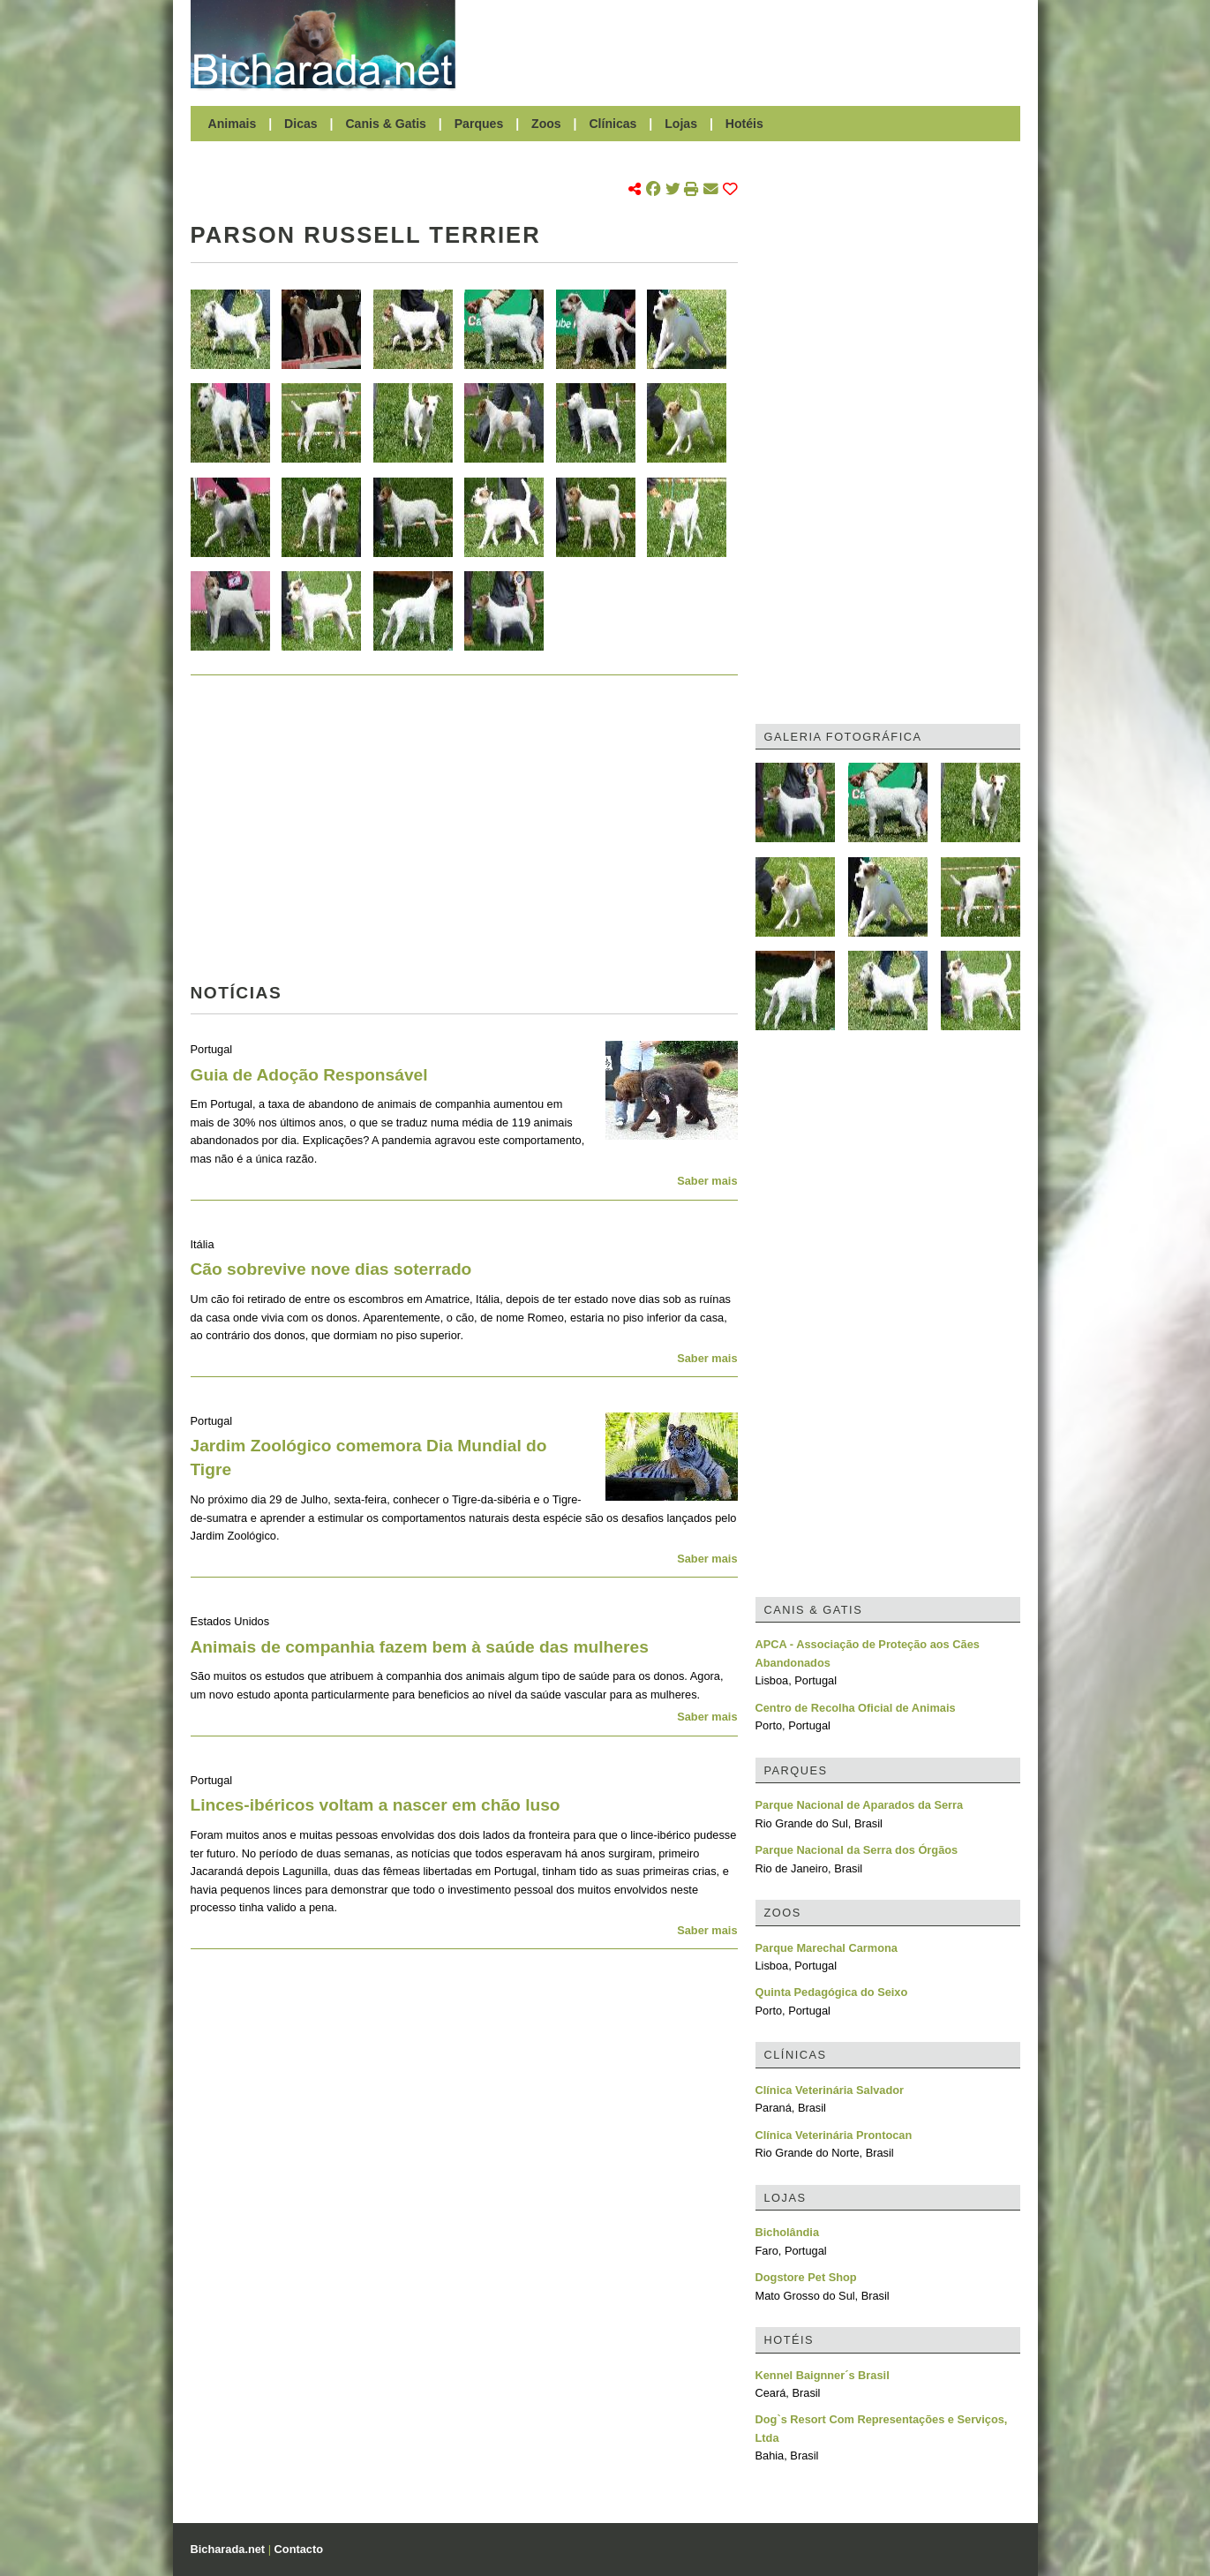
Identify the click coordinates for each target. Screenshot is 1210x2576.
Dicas (301, 124)
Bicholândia (787, 2232)
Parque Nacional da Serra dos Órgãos (856, 1850)
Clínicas (612, 124)
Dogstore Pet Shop (806, 2277)
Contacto (298, 2549)
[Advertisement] (746, 44)
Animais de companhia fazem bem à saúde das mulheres (420, 1647)
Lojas (681, 124)
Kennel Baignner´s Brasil (822, 2375)
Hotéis (744, 124)
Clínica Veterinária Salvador (830, 2090)
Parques (479, 124)
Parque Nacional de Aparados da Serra (859, 1804)
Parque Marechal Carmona (826, 1948)
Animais (232, 124)
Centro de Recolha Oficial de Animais (855, 1707)
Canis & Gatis (385, 124)
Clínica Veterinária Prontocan (834, 2135)
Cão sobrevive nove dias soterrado (331, 1269)
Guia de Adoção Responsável (309, 1075)
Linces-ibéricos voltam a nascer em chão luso (375, 1805)
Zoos (546, 124)
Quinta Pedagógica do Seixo (831, 1992)
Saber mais (707, 1180)
